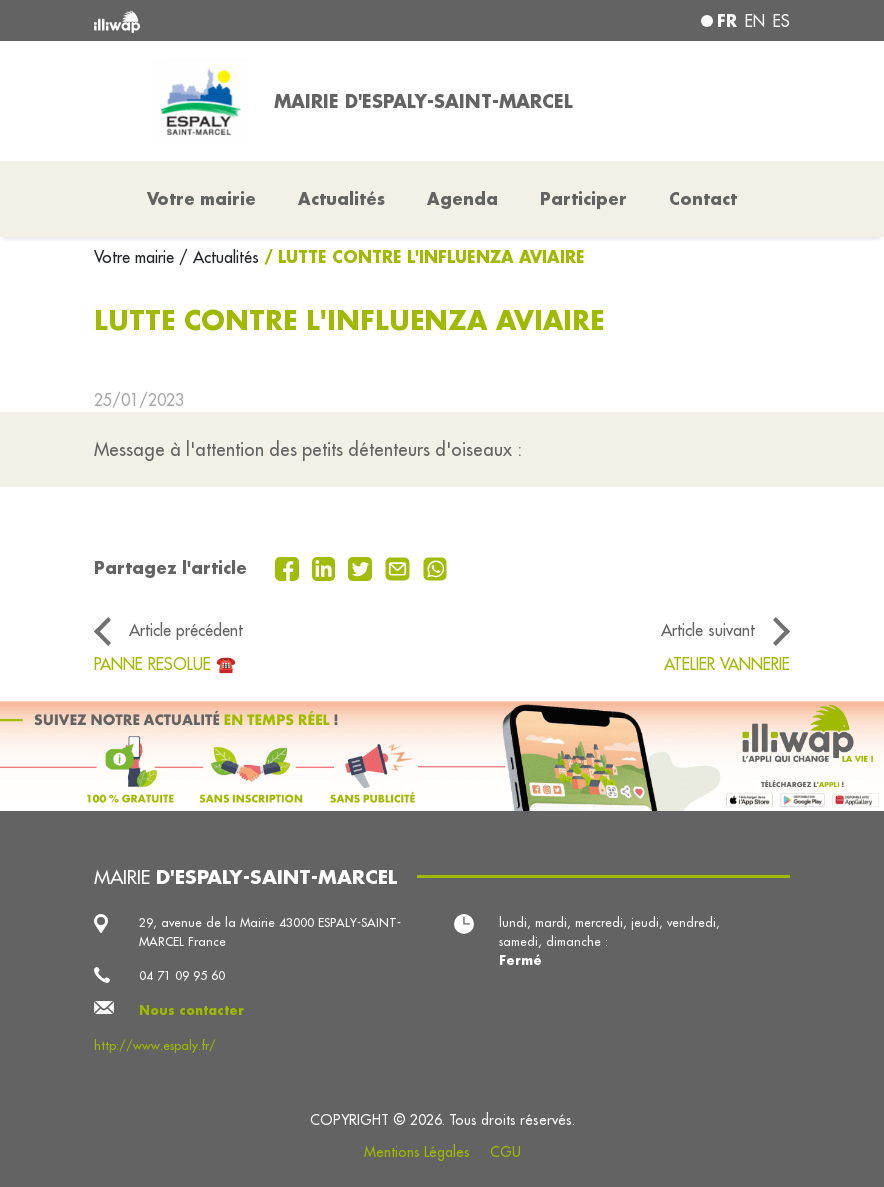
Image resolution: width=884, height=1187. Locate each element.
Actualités (341, 198)
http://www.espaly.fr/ (155, 1045)
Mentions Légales (417, 1152)
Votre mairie (136, 257)
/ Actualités (219, 257)
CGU (505, 1152)
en (755, 21)
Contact (703, 198)
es (781, 21)
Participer (583, 198)
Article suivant (708, 630)
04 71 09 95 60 (182, 975)
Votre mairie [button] (201, 198)
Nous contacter (191, 1010)
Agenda (462, 198)
